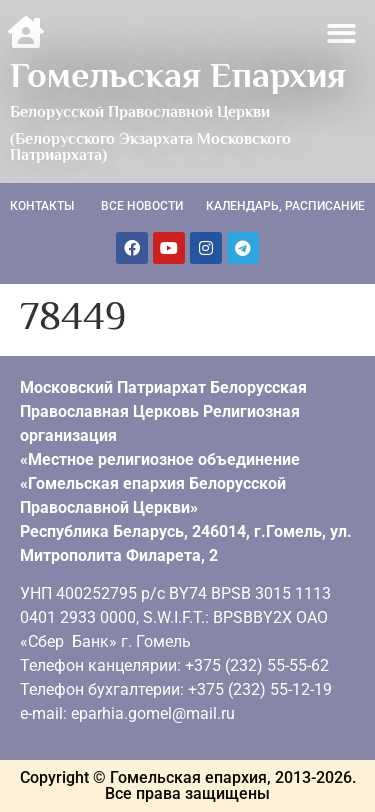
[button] (342, 33)
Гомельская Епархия (178, 75)
